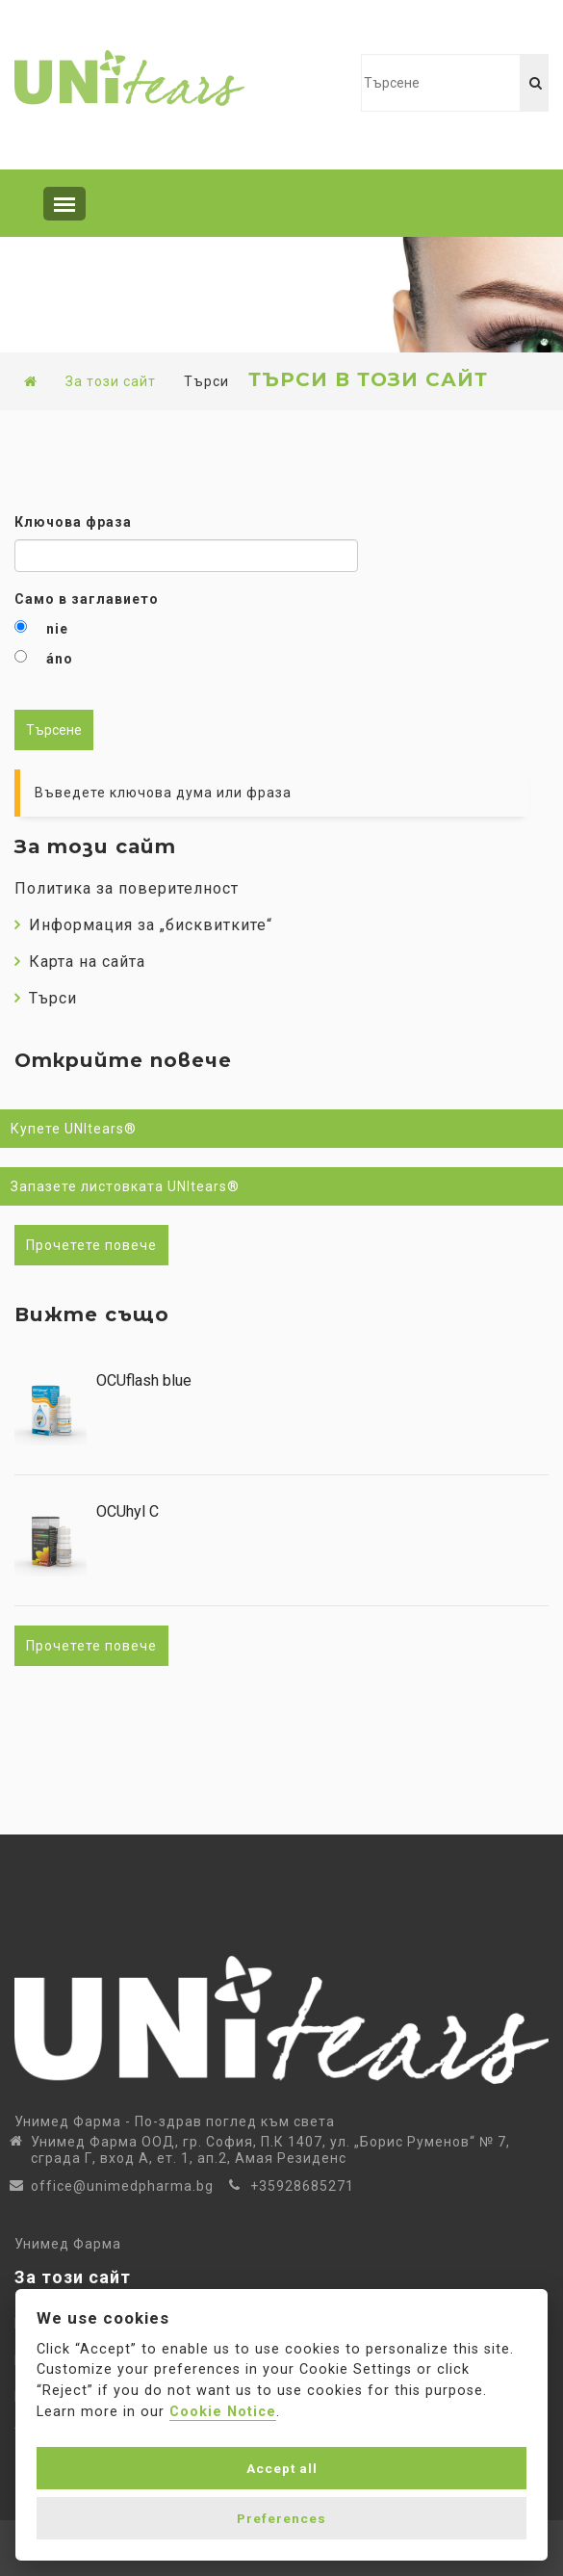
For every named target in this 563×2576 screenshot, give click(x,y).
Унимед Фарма (67, 2243)
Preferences (281, 2518)
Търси (45, 998)
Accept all (282, 2468)
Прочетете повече (91, 1245)
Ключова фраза (73, 522)
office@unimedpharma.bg (122, 2186)
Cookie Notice (222, 2412)
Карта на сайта (79, 961)
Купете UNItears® (74, 1128)
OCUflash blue (144, 1381)
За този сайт (110, 381)
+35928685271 (302, 2186)
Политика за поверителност (126, 888)
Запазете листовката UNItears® (125, 1186)
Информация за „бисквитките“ (143, 925)
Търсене (54, 730)
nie (57, 629)
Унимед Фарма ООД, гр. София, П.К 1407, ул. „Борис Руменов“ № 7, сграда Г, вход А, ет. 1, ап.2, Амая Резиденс (270, 2150)
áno (59, 658)
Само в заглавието (86, 599)
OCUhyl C (127, 1512)
